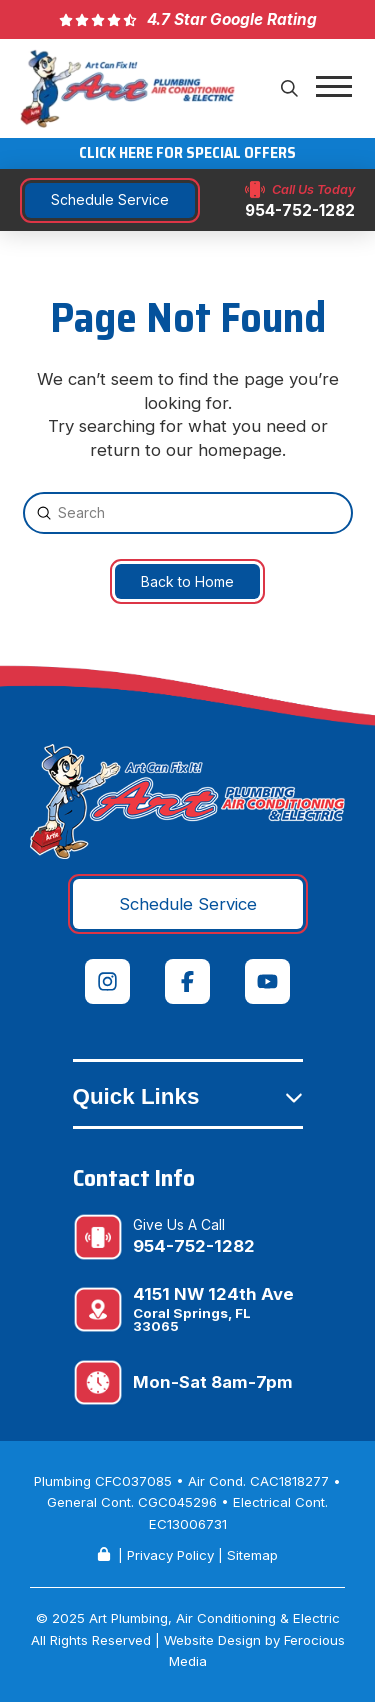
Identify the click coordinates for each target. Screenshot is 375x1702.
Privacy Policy (170, 1555)
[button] (290, 88)
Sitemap (252, 1555)
